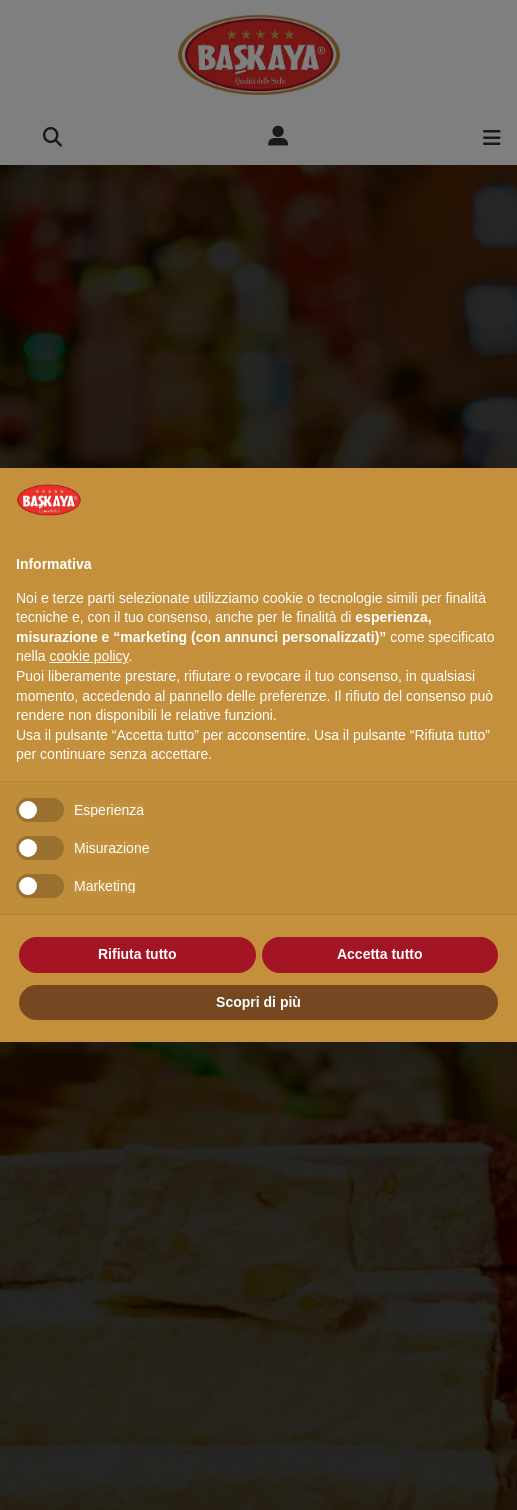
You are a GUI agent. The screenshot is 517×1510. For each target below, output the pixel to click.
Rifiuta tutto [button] (137, 954)
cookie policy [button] (88, 656)
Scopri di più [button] (258, 1002)
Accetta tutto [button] (380, 954)
